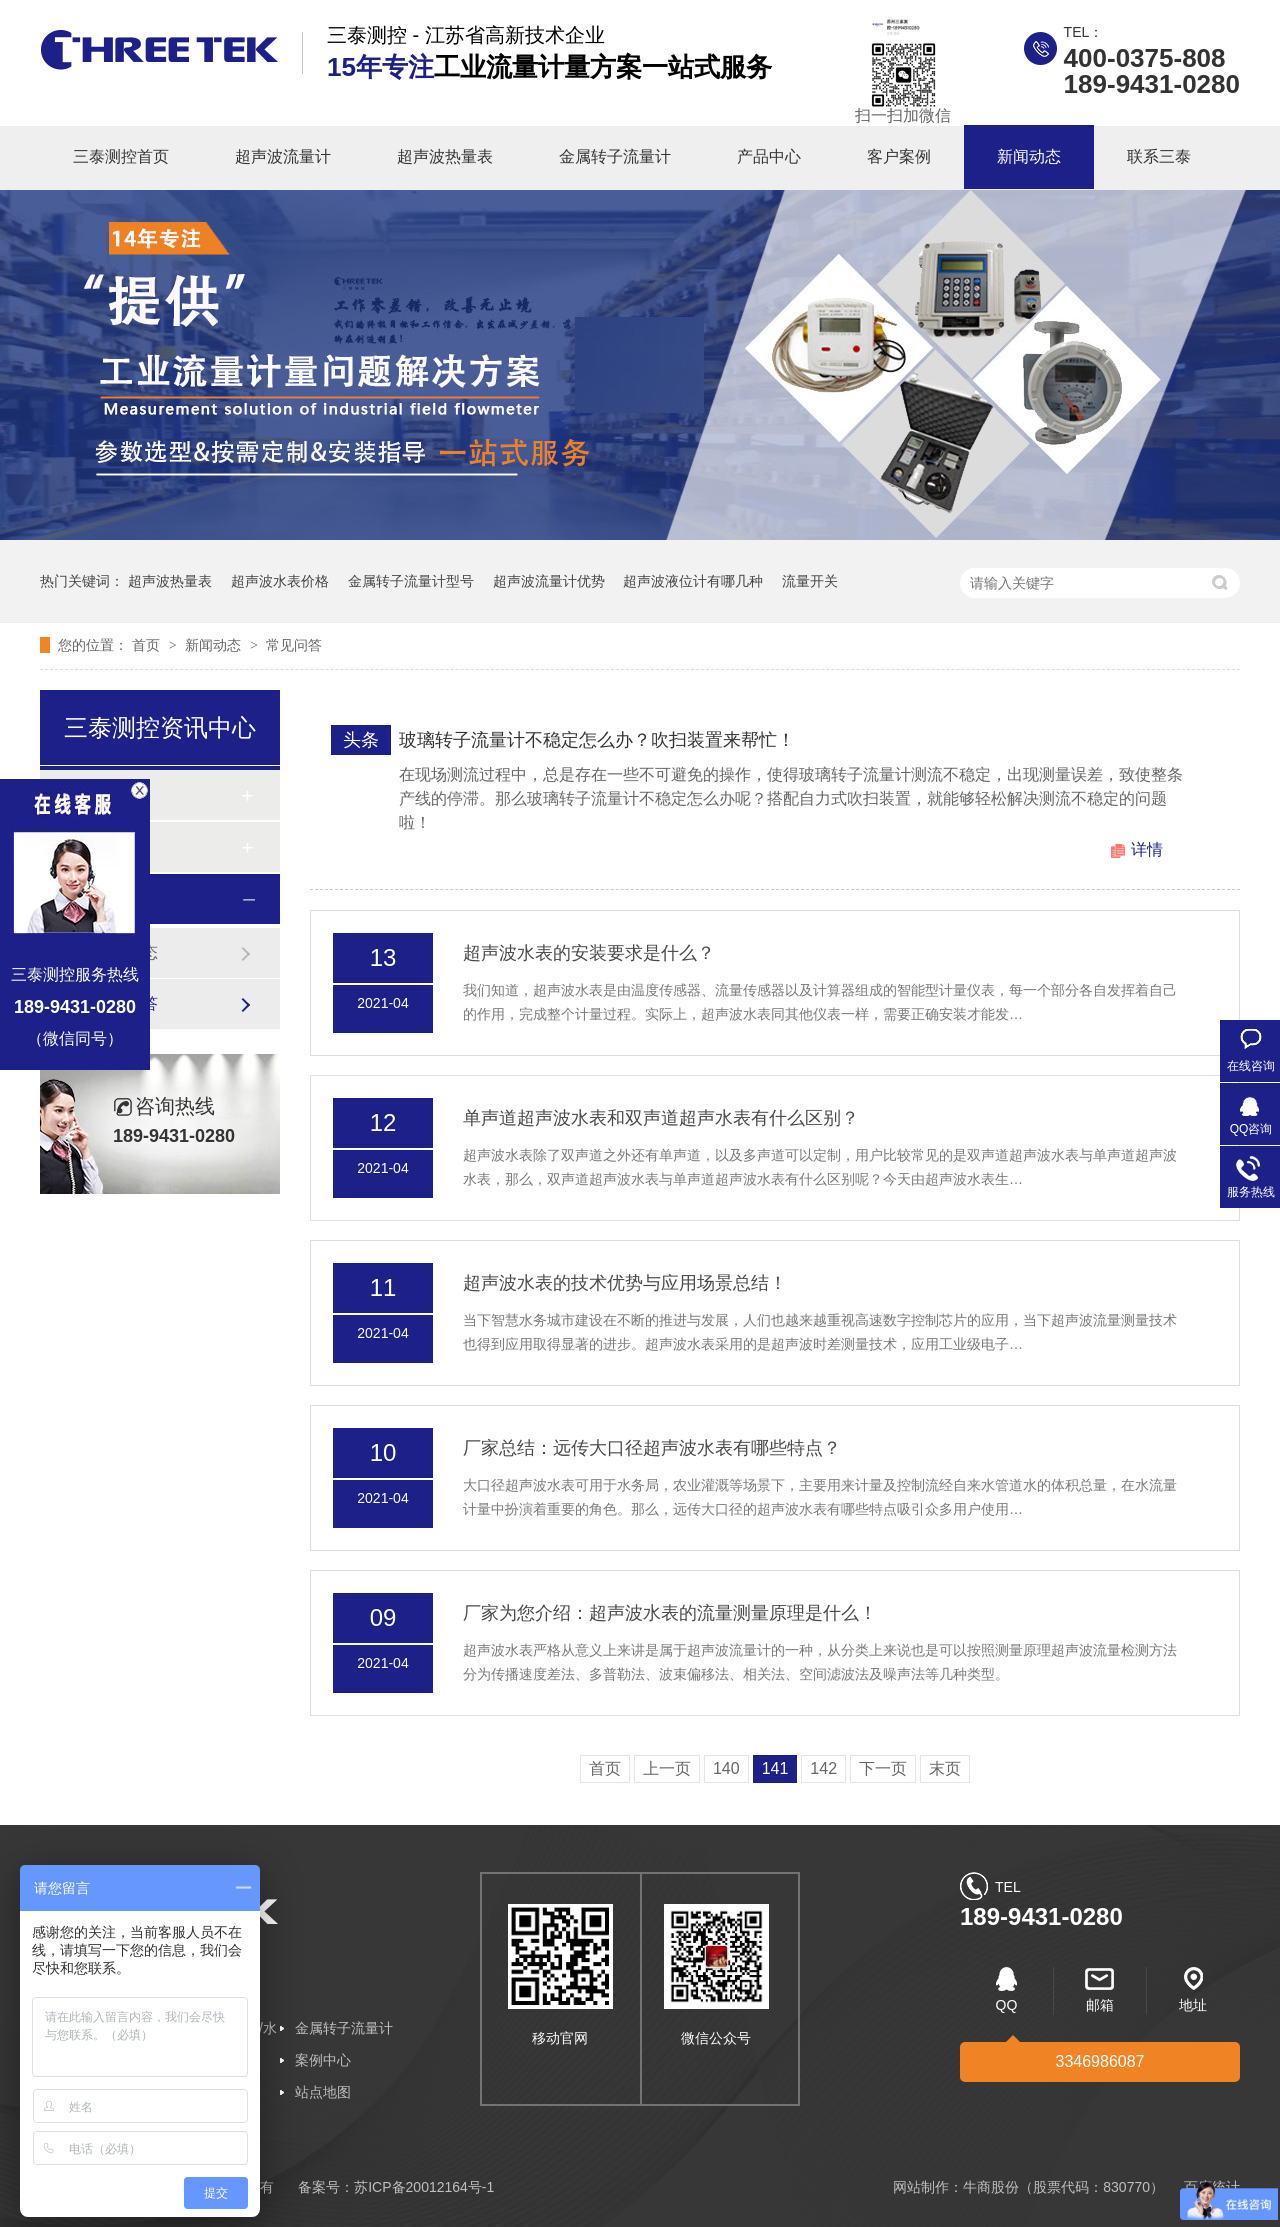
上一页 (667, 1768)
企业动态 (126, 952)
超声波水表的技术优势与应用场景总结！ (625, 1283)
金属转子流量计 (615, 156)
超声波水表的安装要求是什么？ (589, 953)
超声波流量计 (283, 156)
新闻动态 (1029, 156)
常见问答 (294, 645)
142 (823, 1768)
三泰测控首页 (121, 156)
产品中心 (769, 156)
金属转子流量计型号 (411, 581)
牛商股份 (991, 2187)
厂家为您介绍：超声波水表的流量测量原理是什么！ (670, 1613)
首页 (148, 645)
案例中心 (323, 2060)
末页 (945, 1768)
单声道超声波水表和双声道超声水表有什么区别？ (661, 1118)
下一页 (883, 1768)
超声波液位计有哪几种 (693, 581)
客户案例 (899, 156)
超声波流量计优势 (549, 581)
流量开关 (810, 581)
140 (726, 1768)
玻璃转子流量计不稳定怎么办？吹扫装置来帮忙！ (597, 740)
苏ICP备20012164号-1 (424, 2187)
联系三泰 (1159, 156)
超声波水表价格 (280, 581)
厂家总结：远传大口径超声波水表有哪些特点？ (652, 1448)
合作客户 (114, 847)
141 (775, 1768)
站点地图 (323, 2092)
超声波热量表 (445, 156)
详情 (1147, 849)
